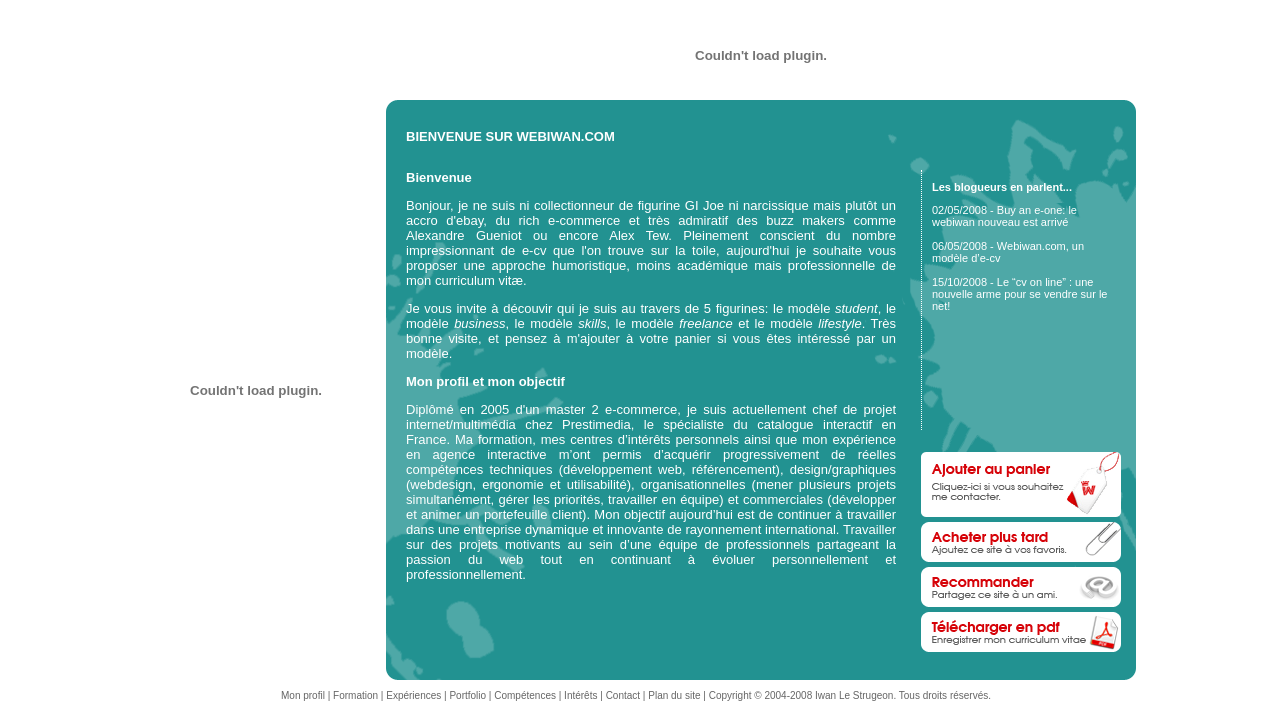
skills (592, 323)
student (856, 308)
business (479, 323)
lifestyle (839, 323)
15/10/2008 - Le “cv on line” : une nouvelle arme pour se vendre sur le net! (1019, 294)
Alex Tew (638, 235)
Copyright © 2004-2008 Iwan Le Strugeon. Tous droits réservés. (850, 695)
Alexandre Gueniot (464, 235)
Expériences (413, 695)
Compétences (525, 695)
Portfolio (467, 695)
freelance (705, 323)
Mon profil (303, 695)
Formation (355, 695)
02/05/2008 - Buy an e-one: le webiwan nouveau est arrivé (1004, 216)
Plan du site (674, 695)
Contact (623, 695)
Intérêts (580, 695)
